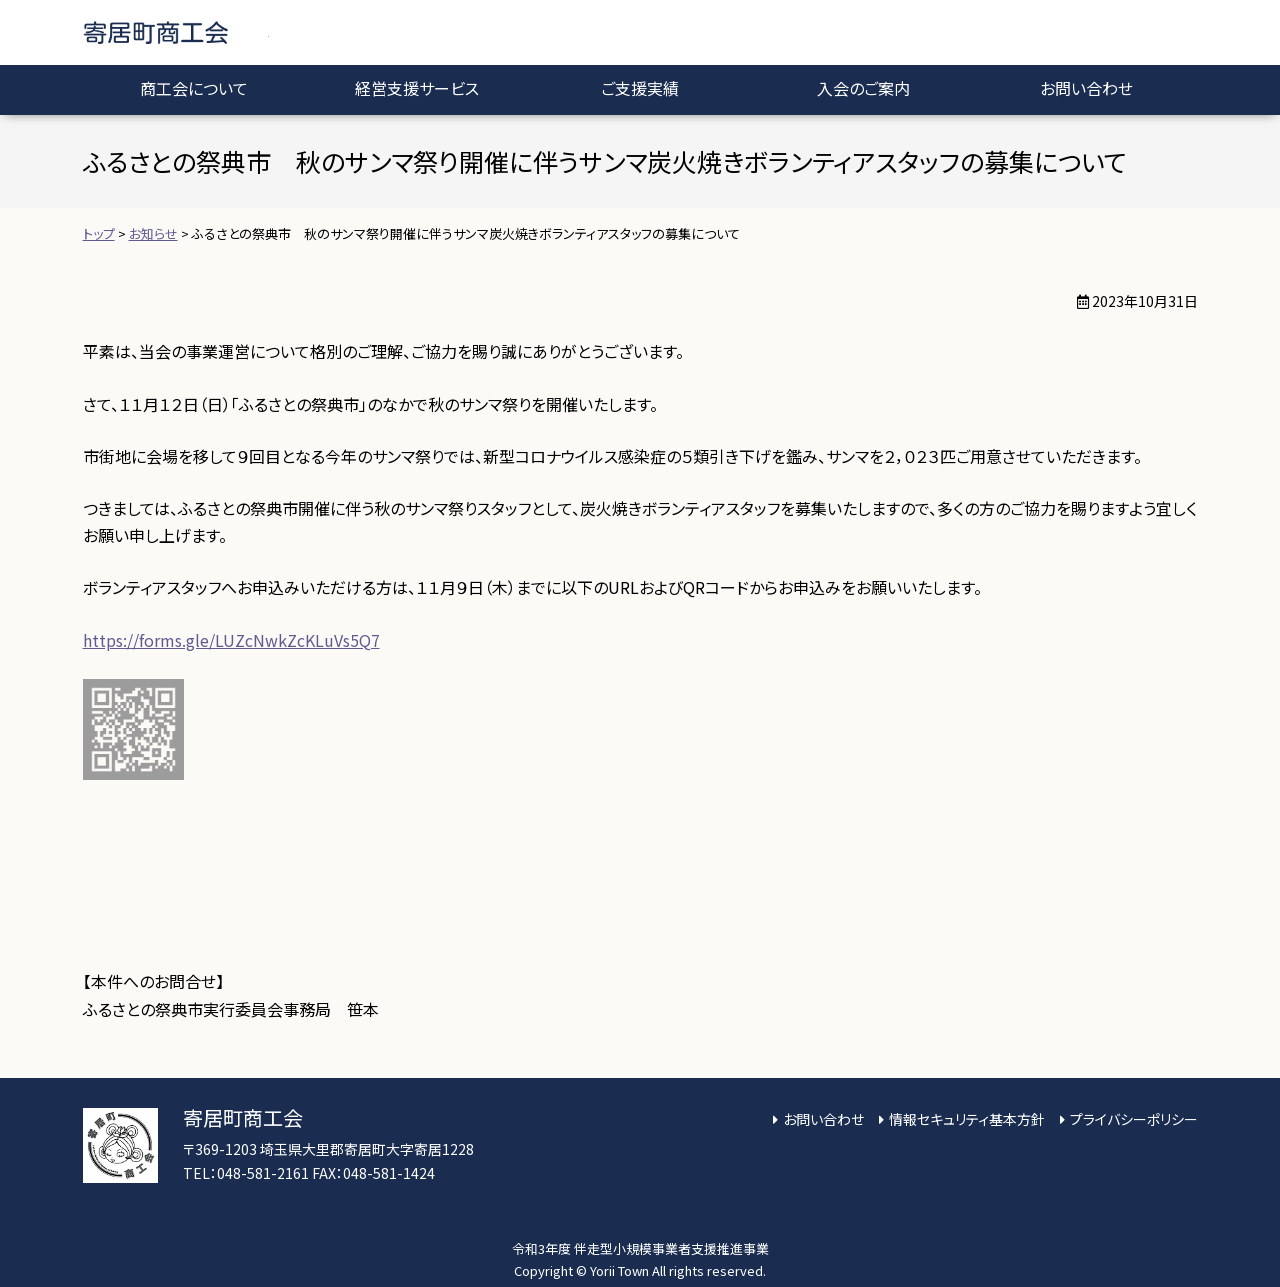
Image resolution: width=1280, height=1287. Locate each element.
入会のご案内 (863, 88)
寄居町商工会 (176, 32)
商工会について (194, 88)
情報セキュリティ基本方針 (967, 1119)
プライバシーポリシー (1134, 1119)
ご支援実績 (640, 88)
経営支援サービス (417, 88)
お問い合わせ (1086, 88)
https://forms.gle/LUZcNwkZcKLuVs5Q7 (231, 640)
